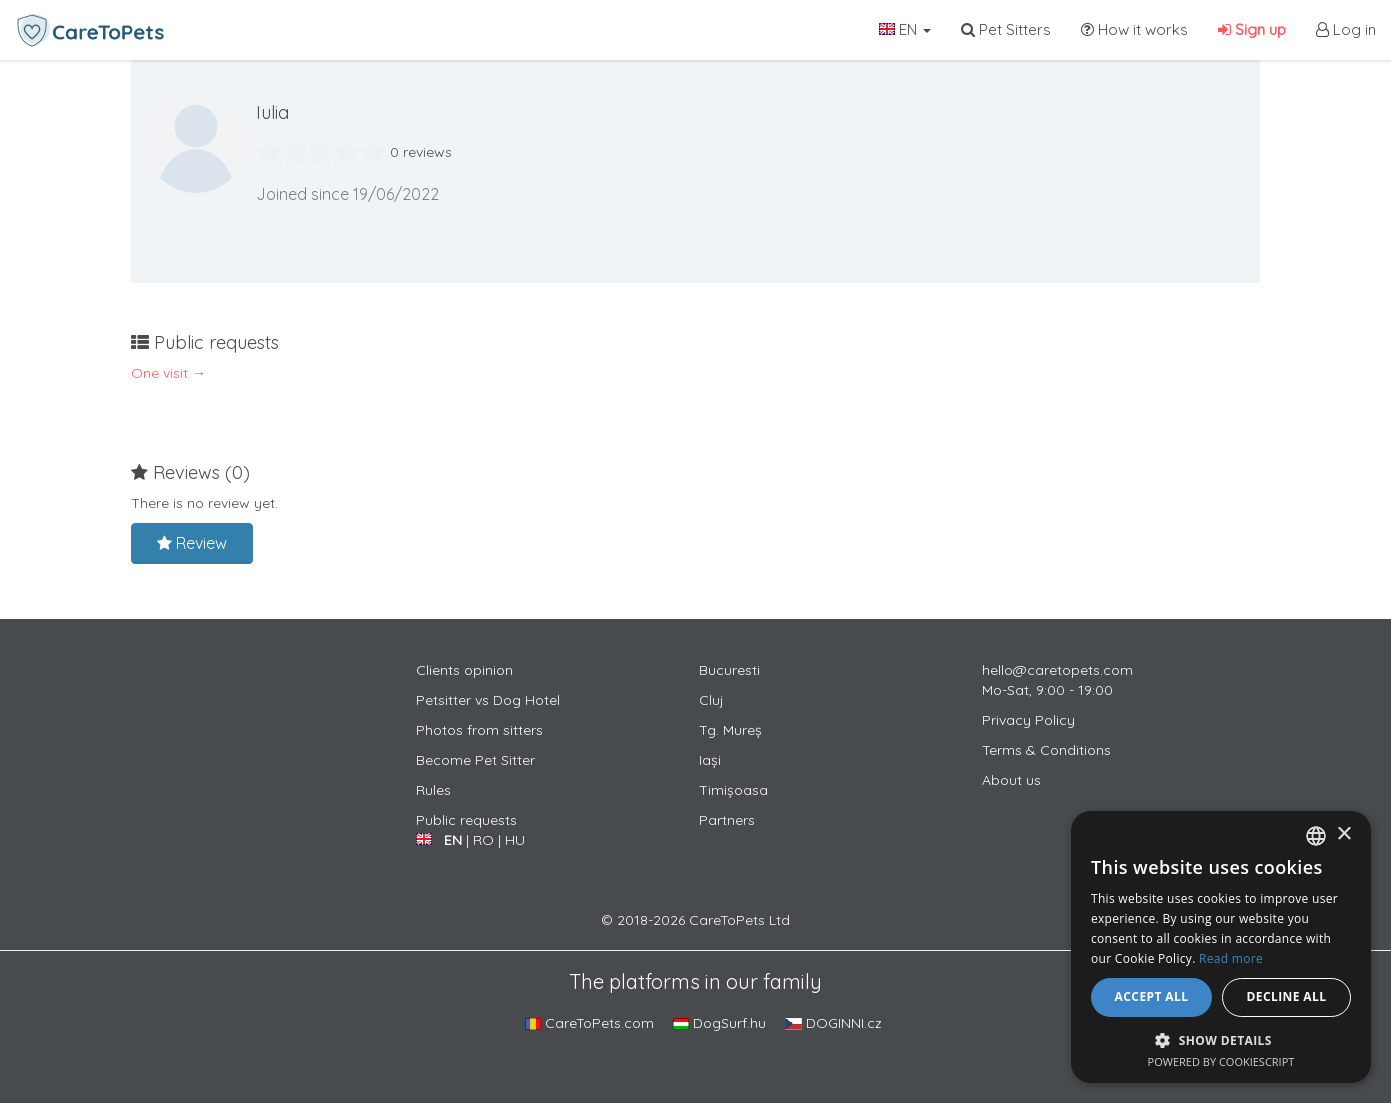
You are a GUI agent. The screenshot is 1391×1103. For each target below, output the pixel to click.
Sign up (1252, 29)
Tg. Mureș (730, 730)
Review (192, 543)
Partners (727, 820)
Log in (1346, 29)
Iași (710, 760)
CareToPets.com (589, 1023)
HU (515, 840)
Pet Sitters (1006, 29)
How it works (1134, 29)
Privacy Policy (1028, 720)
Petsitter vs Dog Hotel (488, 700)
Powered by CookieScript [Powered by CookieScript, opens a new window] (1221, 1061)
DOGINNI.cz (833, 1023)
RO (483, 840)
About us (1011, 780)
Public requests (466, 820)
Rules (433, 790)
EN (905, 29)
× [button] (1343, 834)
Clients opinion (464, 670)
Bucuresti (729, 670)
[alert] (1221, 947)
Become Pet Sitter (475, 760)
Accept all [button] (1152, 996)
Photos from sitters (479, 730)
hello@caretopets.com (1057, 670)
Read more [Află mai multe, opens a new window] (1231, 958)
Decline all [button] (1287, 996)
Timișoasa (733, 790)
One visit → (168, 373)
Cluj (711, 700)
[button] (1221, 1039)
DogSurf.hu (719, 1023)
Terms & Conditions (1046, 750)
